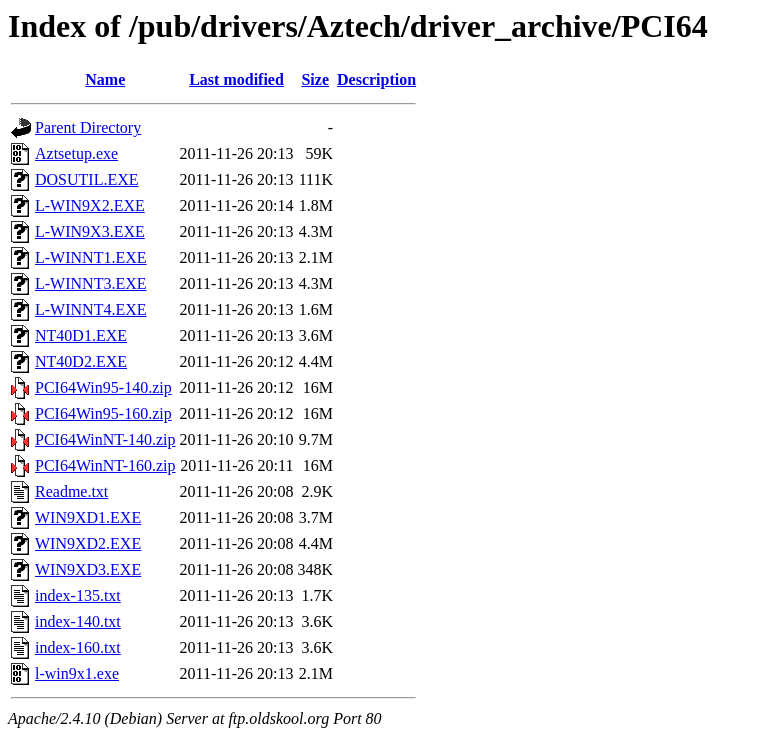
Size (315, 79)
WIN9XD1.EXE (88, 517)
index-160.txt (78, 647)
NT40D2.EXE (81, 361)
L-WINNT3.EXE (91, 283)
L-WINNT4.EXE (91, 309)
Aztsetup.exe (76, 153)
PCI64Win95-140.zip (103, 387)
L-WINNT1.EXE (91, 257)
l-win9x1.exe (77, 673)
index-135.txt (78, 595)
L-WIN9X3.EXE (90, 231)
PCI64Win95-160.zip (103, 413)
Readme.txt (71, 491)
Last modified (236, 79)
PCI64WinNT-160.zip (105, 465)
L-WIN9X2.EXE (90, 205)
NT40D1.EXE (81, 335)
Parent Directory (88, 127)
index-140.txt (78, 621)
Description (376, 79)
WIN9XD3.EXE (88, 569)
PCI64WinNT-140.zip (105, 439)
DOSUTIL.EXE (87, 179)
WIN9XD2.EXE (88, 543)
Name (105, 79)
